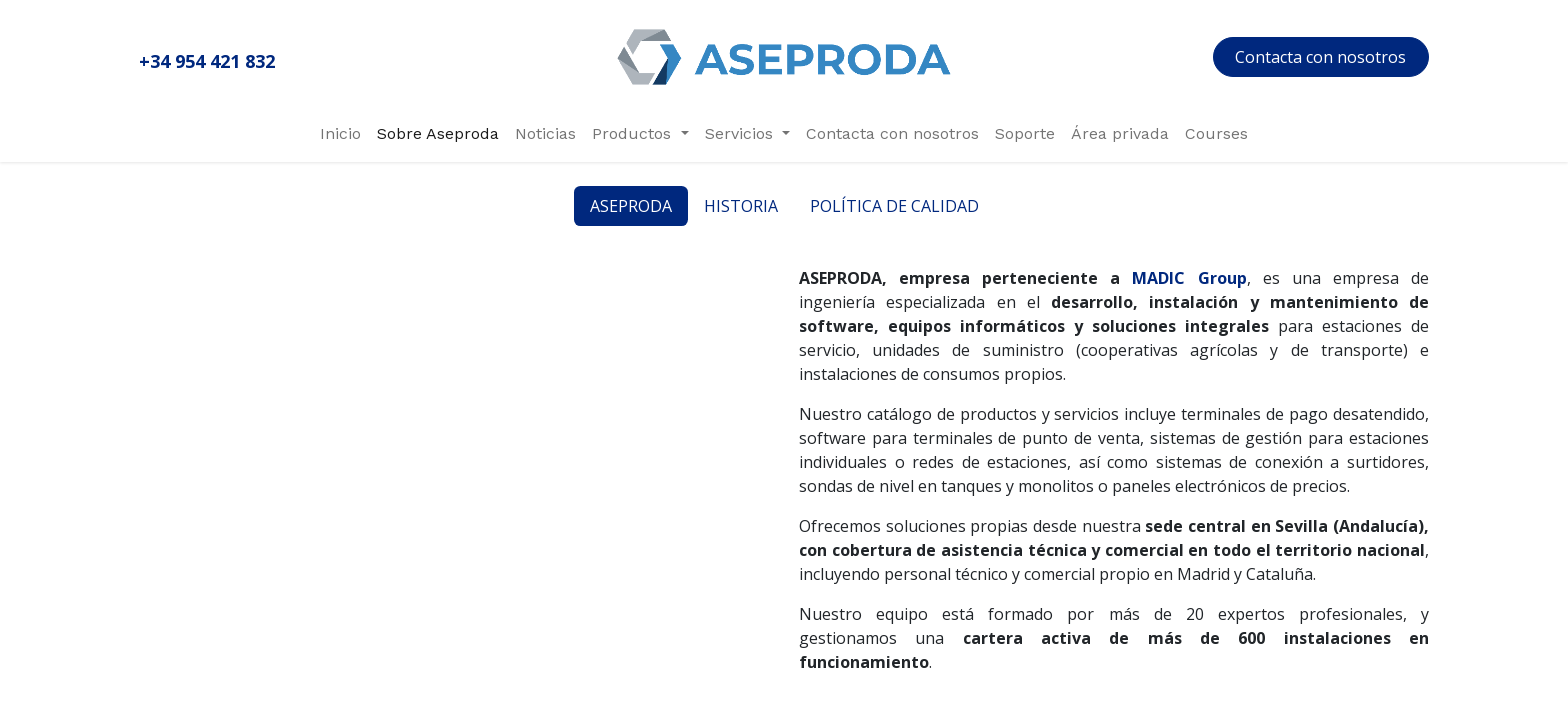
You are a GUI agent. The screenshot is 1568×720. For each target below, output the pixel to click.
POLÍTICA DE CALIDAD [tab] (894, 206)
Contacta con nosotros (1320, 57)
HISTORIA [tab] (741, 206)
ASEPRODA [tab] (631, 206)
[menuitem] (340, 134)
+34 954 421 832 (207, 61)
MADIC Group (1189, 278)
